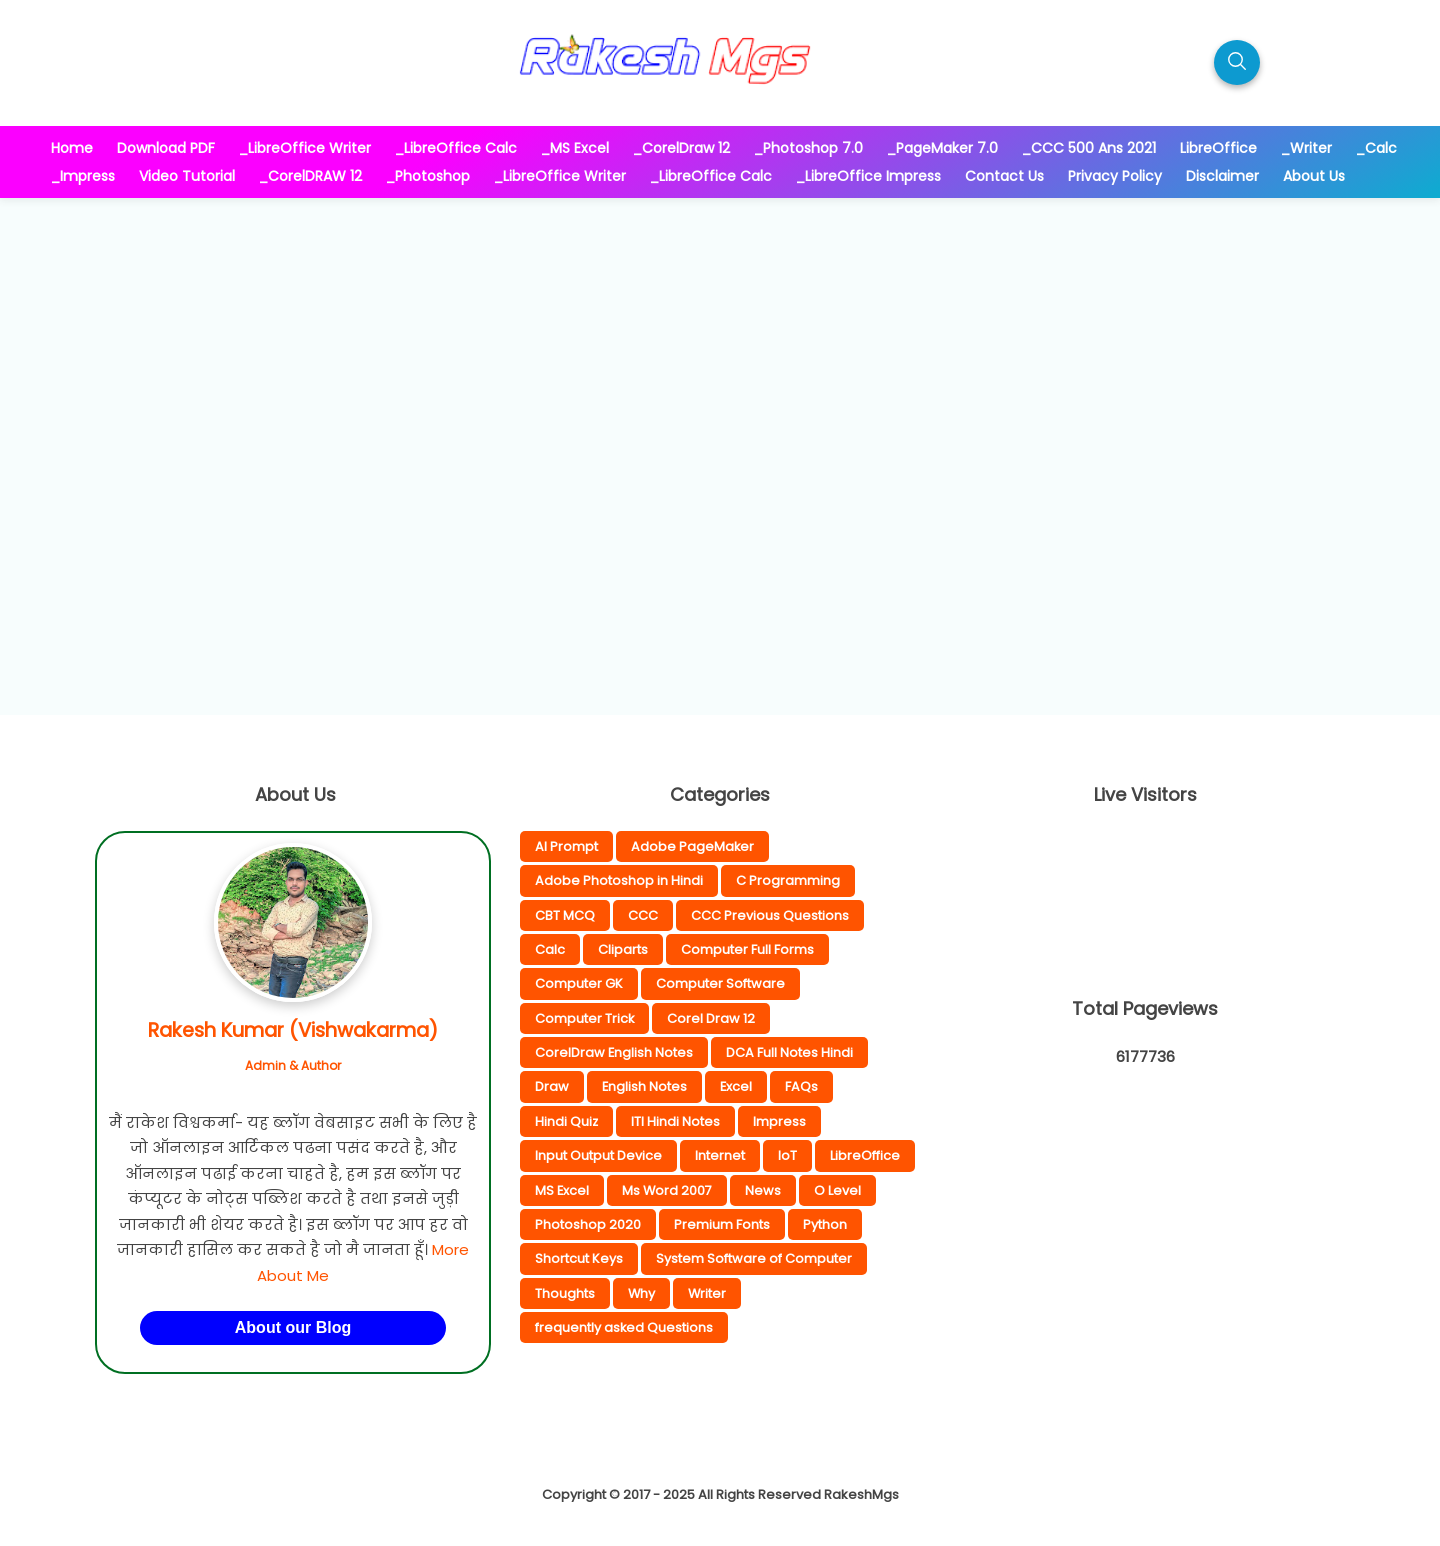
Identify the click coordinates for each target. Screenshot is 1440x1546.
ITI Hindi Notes (675, 1121)
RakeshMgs (861, 1494)
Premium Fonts (722, 1224)
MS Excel (562, 1190)
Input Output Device (598, 1155)
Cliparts (623, 949)
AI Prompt (566, 846)
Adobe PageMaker (692, 846)
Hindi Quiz (566, 1121)
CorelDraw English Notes (614, 1052)
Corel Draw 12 (711, 1018)
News (763, 1190)
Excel (736, 1086)
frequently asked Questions (624, 1327)
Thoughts (565, 1293)
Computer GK (579, 983)
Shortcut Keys (579, 1258)
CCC (643, 915)
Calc (550, 949)
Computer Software (720, 983)
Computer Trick (584, 1018)
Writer (707, 1293)
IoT (787, 1155)
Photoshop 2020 (588, 1224)
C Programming (788, 880)
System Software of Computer (754, 1258)
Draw (552, 1086)
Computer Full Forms (747, 949)
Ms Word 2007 (667, 1190)
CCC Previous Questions (770, 915)
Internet (720, 1155)
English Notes (644, 1086)
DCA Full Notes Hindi (789, 1052)
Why (641, 1293)
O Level (837, 1190)
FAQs (801, 1086)
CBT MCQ (565, 915)
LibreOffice (865, 1155)
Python (825, 1224)
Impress (779, 1121)
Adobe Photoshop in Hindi (619, 880)
